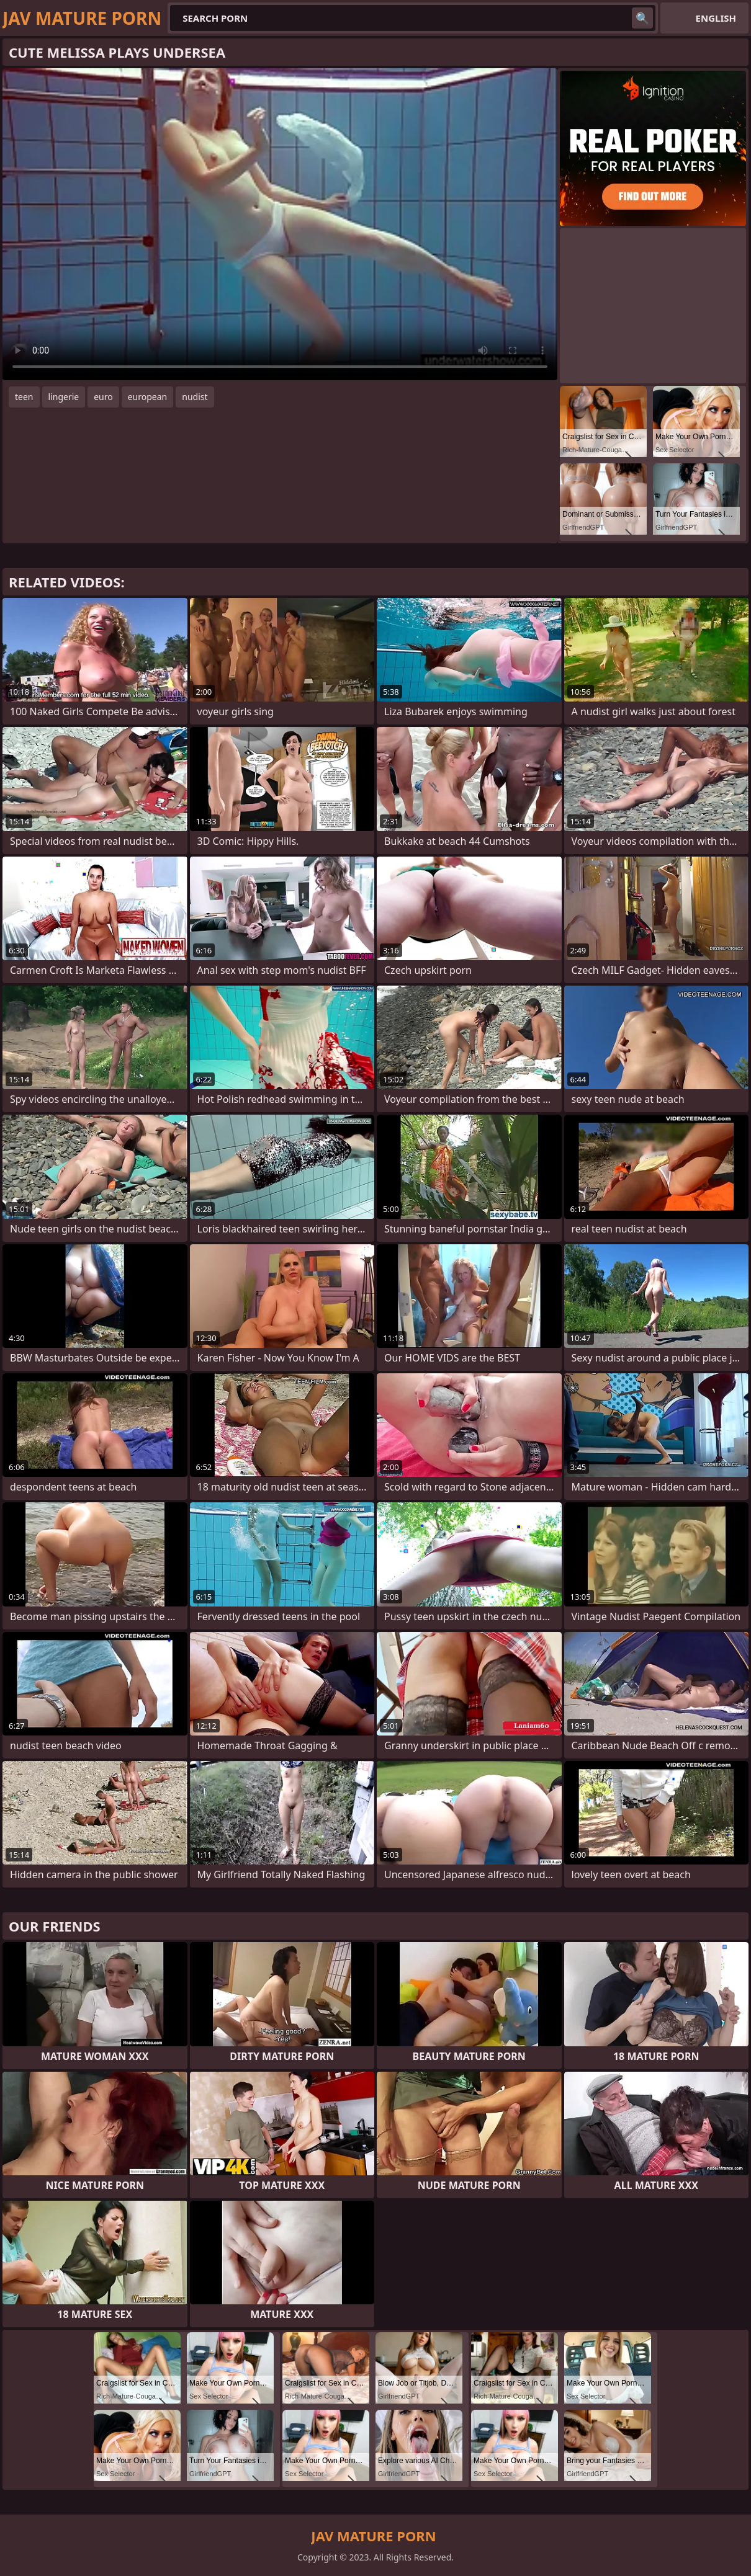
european (148, 397)
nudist (194, 397)
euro (103, 397)
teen (24, 397)
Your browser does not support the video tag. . (279, 224)
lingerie (63, 397)
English (716, 18)
